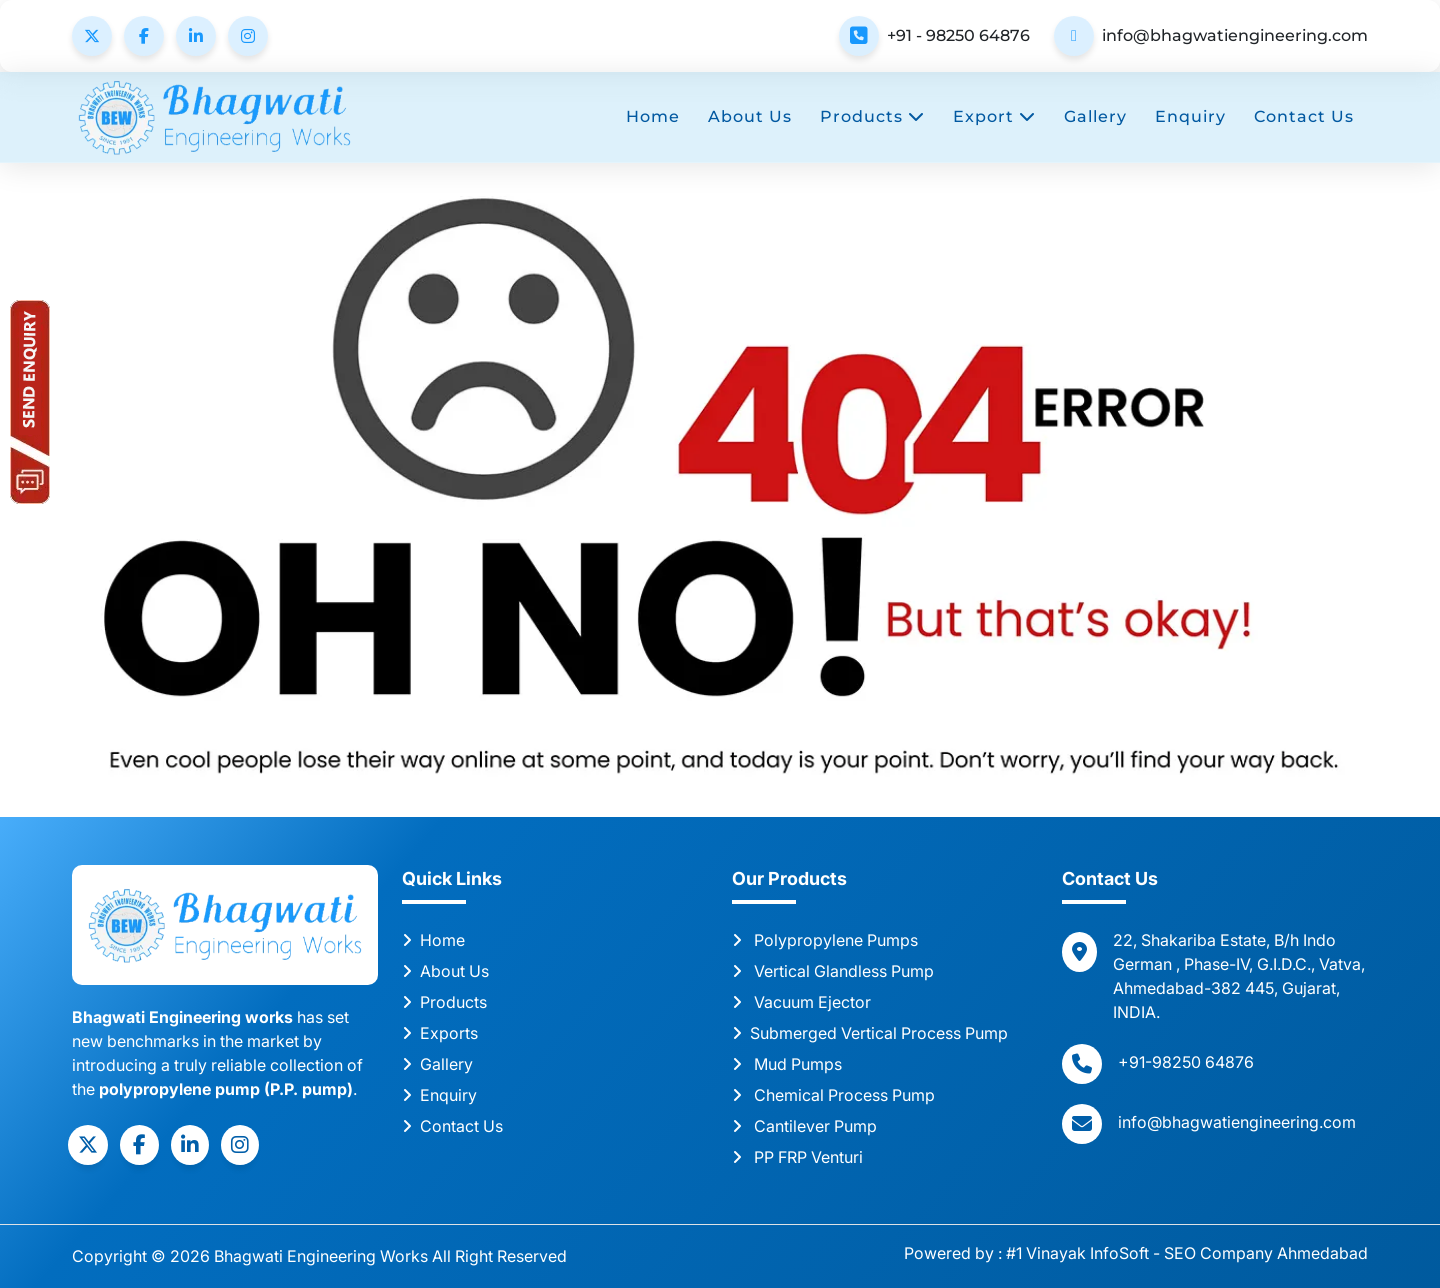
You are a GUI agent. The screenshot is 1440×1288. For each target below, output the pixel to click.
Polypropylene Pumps (825, 940)
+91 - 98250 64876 (958, 35)
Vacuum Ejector (801, 1002)
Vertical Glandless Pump (833, 971)
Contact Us (1304, 116)
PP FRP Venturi (797, 1157)
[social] (88, 1145)
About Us (750, 116)
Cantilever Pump (804, 1126)
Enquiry (1190, 116)
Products (872, 116)
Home (653, 116)
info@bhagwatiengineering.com (1235, 35)
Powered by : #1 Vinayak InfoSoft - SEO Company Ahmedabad (1136, 1253)
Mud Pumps (787, 1064)
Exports (440, 1033)
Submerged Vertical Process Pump (870, 1033)
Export (994, 116)
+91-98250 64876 (1186, 1062)
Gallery (1095, 116)
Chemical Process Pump (833, 1095)
